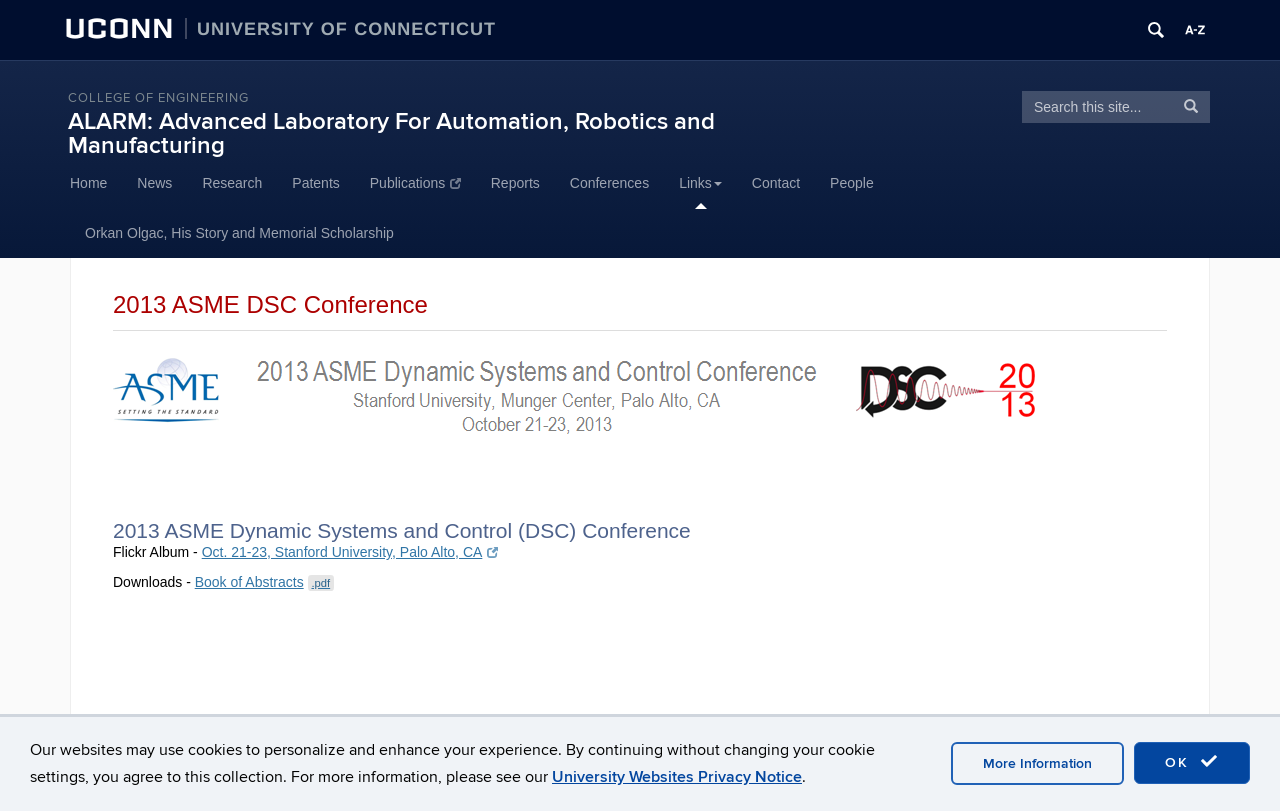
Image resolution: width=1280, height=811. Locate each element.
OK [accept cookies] (1192, 762)
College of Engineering (158, 98)
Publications (415, 183)
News (154, 183)
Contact (776, 183)
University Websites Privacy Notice (677, 777)
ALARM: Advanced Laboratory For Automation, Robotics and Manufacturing (391, 133)
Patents (315, 183)
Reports (515, 183)
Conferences (609, 183)
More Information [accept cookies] (1037, 763)
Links (700, 183)
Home (88, 183)
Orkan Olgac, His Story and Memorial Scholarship (239, 233)
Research (232, 183)
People (852, 183)
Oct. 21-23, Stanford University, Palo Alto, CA (350, 552)
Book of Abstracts (264, 582)
